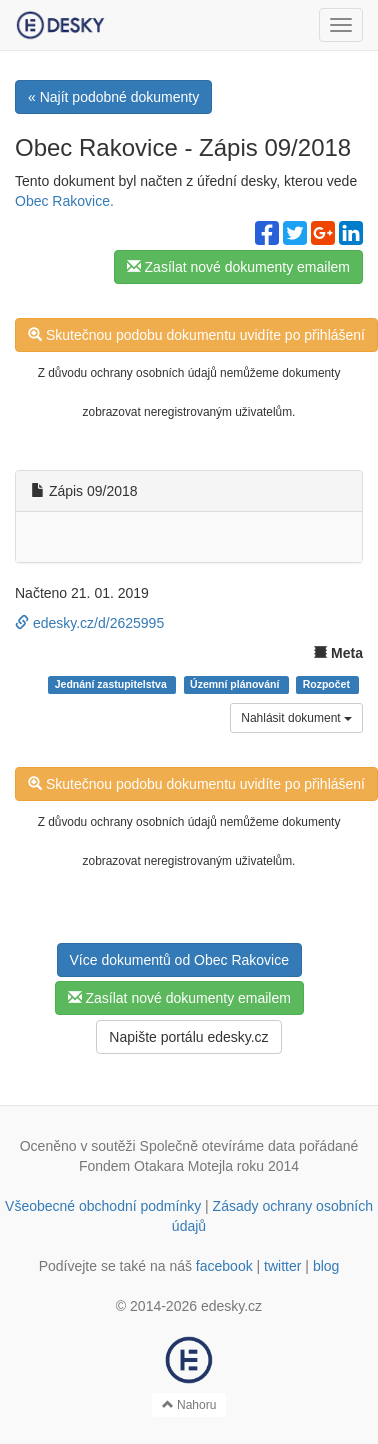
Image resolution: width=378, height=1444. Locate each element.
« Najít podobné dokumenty (113, 97)
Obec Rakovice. (64, 201)
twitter (282, 1266)
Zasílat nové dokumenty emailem (238, 267)
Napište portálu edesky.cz (188, 1037)
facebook (224, 1266)
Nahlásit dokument (296, 718)
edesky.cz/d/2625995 (89, 623)
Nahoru (189, 1405)
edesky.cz (231, 1306)
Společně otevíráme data (218, 1146)
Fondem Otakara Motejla (156, 1166)
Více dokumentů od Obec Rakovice (179, 960)
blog (326, 1266)
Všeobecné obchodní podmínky (103, 1206)
